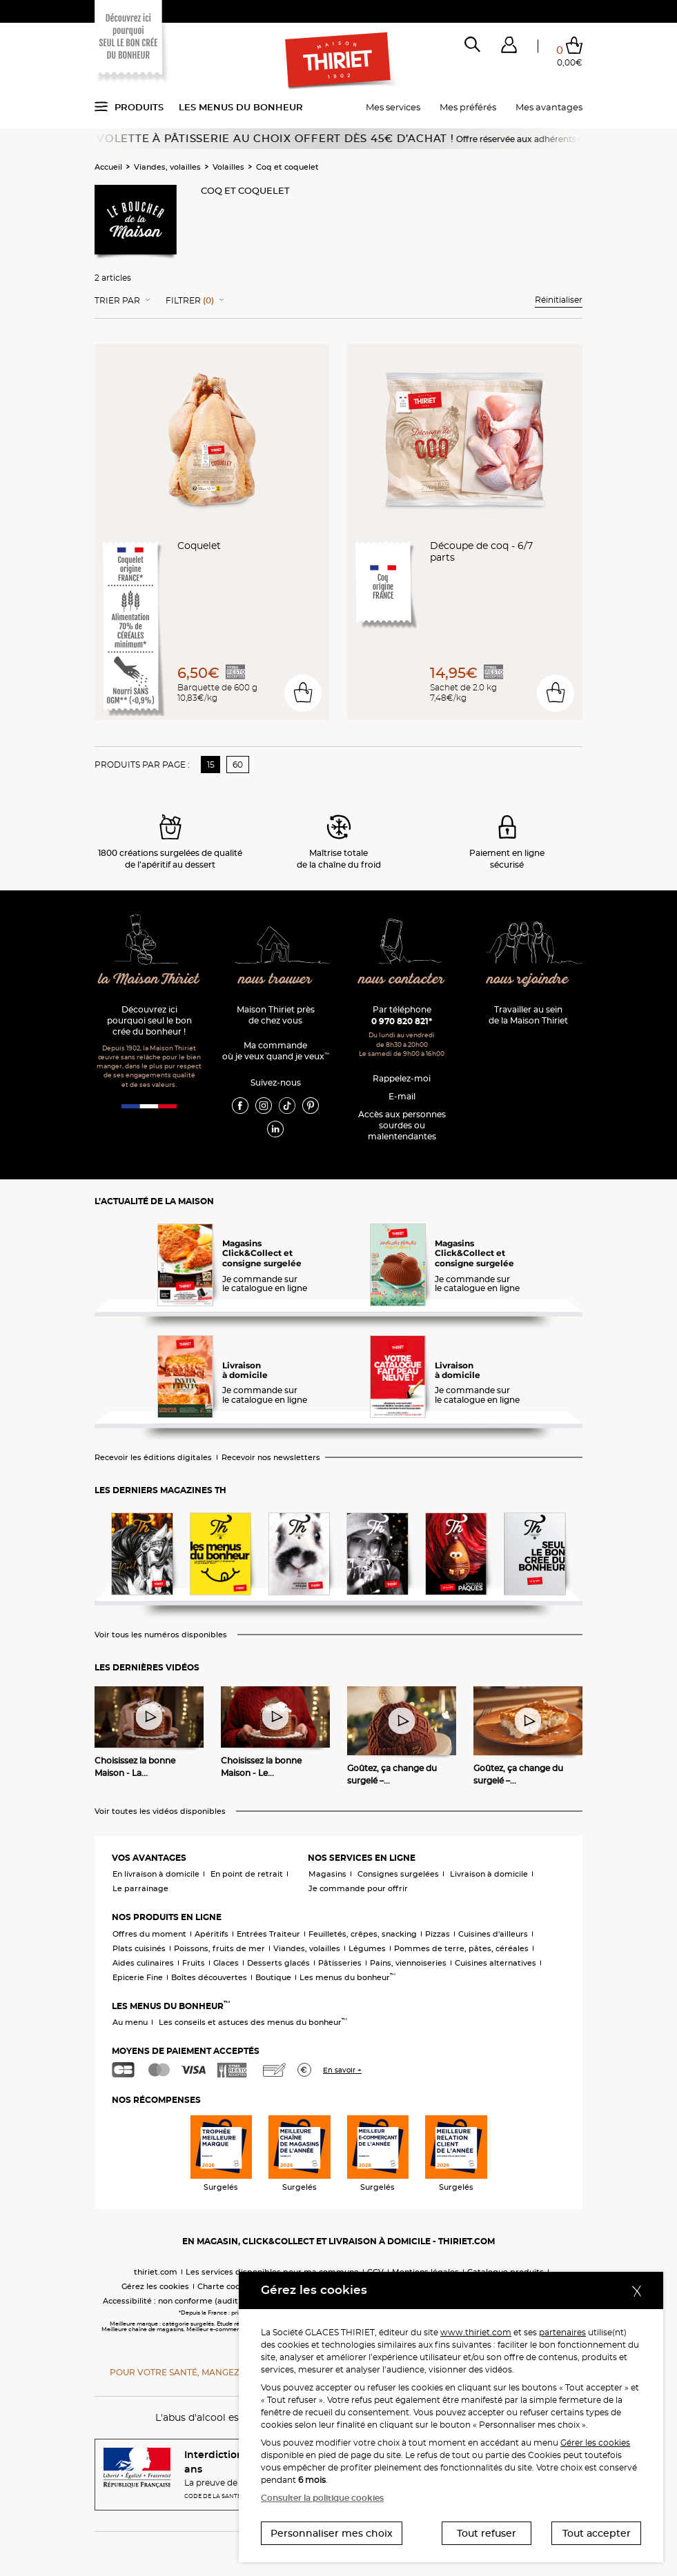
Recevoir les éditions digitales (153, 1457)
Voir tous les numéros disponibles (161, 1635)
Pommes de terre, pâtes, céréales (461, 1948)
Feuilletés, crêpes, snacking (362, 1934)
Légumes (367, 1948)
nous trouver (275, 980)
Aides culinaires (143, 1963)
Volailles (228, 167)
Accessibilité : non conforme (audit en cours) (189, 2301)
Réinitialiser (558, 299)
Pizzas (437, 1934)
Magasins (327, 1874)
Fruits (193, 1963)
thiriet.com (155, 2272)
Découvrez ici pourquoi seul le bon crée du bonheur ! (149, 1020)
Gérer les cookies (595, 2442)
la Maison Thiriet (149, 980)
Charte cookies (226, 2286)
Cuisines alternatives (495, 1963)
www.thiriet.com (475, 2332)
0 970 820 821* (401, 1021)
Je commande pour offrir (358, 1888)
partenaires (562, 2332)
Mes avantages (549, 106)
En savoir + (342, 2070)
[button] (509, 48)
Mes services (393, 106)
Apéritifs (211, 1934)
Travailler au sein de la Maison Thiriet (528, 1015)
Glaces (226, 1963)
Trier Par (117, 301)
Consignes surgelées (398, 1874)
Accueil (108, 167)
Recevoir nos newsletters (271, 1457)
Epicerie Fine (137, 1977)
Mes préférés (468, 106)
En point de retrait (246, 1874)
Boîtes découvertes (209, 1977)
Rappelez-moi (402, 1078)
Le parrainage (140, 1888)
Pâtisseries (340, 1963)
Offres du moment (149, 1934)
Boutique (273, 1977)
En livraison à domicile (155, 1874)
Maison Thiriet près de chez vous (276, 1015)
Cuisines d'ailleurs (493, 1934)
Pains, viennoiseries (408, 1963)
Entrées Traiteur (268, 1934)
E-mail (402, 1096)
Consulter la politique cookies (322, 2498)
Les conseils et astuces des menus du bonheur (253, 2022)
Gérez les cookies (155, 2286)
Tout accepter (596, 2533)
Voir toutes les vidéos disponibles (160, 1811)
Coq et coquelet (287, 167)
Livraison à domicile (489, 1874)
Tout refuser (486, 2533)
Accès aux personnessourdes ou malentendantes (402, 1125)
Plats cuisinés (139, 1948)
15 (211, 764)
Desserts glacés (278, 1963)
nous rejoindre (528, 980)
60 (238, 764)
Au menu (130, 2022)
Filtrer (190, 301)
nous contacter (401, 980)
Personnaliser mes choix (332, 2533)
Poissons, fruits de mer (219, 1948)
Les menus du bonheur (241, 106)
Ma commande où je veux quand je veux (275, 1050)
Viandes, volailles (167, 167)
